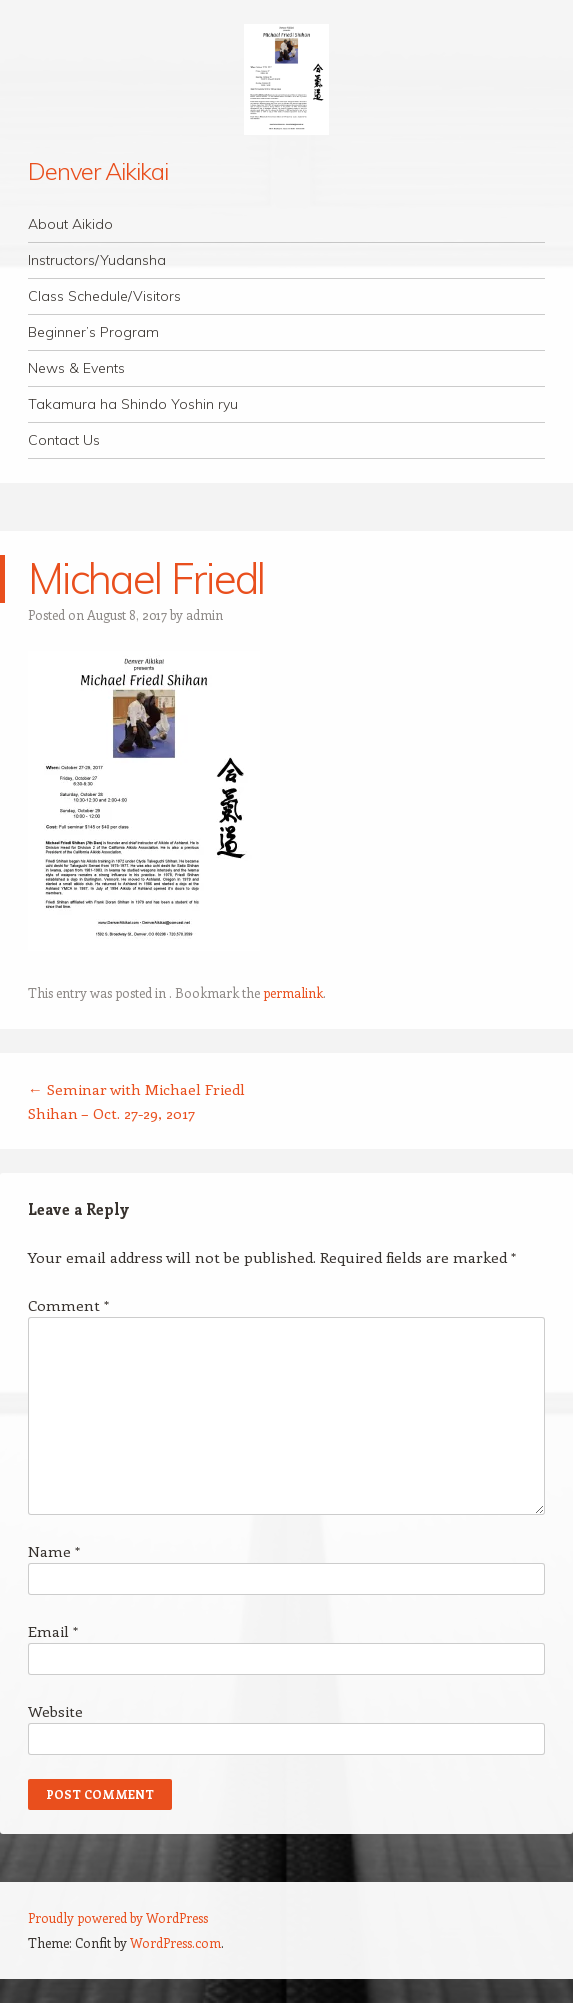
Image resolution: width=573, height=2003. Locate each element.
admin (204, 614)
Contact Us (64, 440)
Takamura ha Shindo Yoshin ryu (133, 404)
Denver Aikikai (98, 171)
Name (54, 1551)
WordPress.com (175, 1942)
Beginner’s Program (93, 332)
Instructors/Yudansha (97, 260)
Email (53, 1631)
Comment (68, 1305)
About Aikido (70, 224)
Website (55, 1711)
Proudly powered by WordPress (118, 1917)
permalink (293, 992)
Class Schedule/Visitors (104, 296)
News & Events (76, 368)
